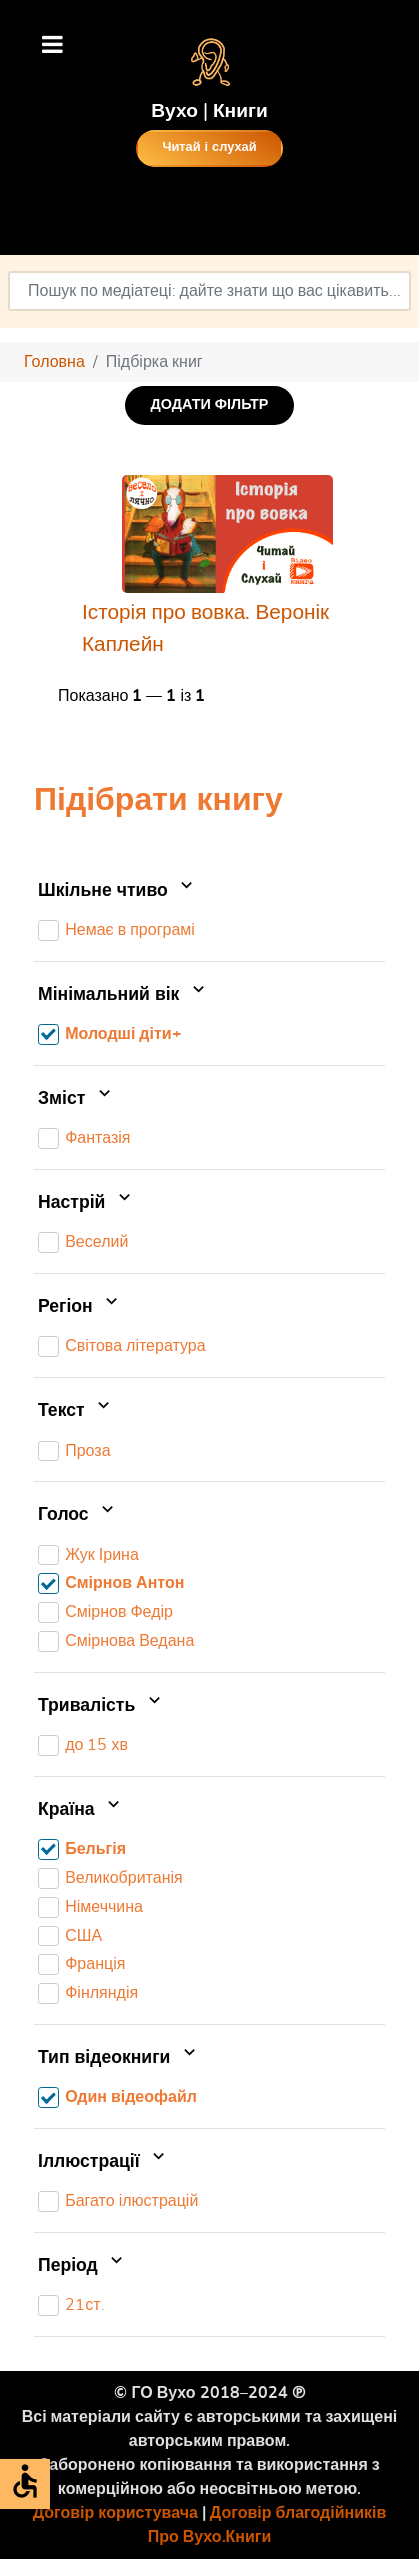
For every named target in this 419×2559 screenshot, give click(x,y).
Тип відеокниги (119, 2058)
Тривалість (101, 1706)
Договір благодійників (298, 2513)
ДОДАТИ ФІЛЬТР (210, 404)
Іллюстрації (103, 2162)
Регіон (80, 1307)
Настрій (86, 1203)
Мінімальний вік (123, 995)
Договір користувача (115, 2513)
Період (82, 2266)
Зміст (76, 1099)
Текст (76, 1411)
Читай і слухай (209, 147)
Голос (78, 1515)
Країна (81, 1810)
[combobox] (209, 291)
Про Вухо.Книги (210, 2537)
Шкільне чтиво (117, 891)
